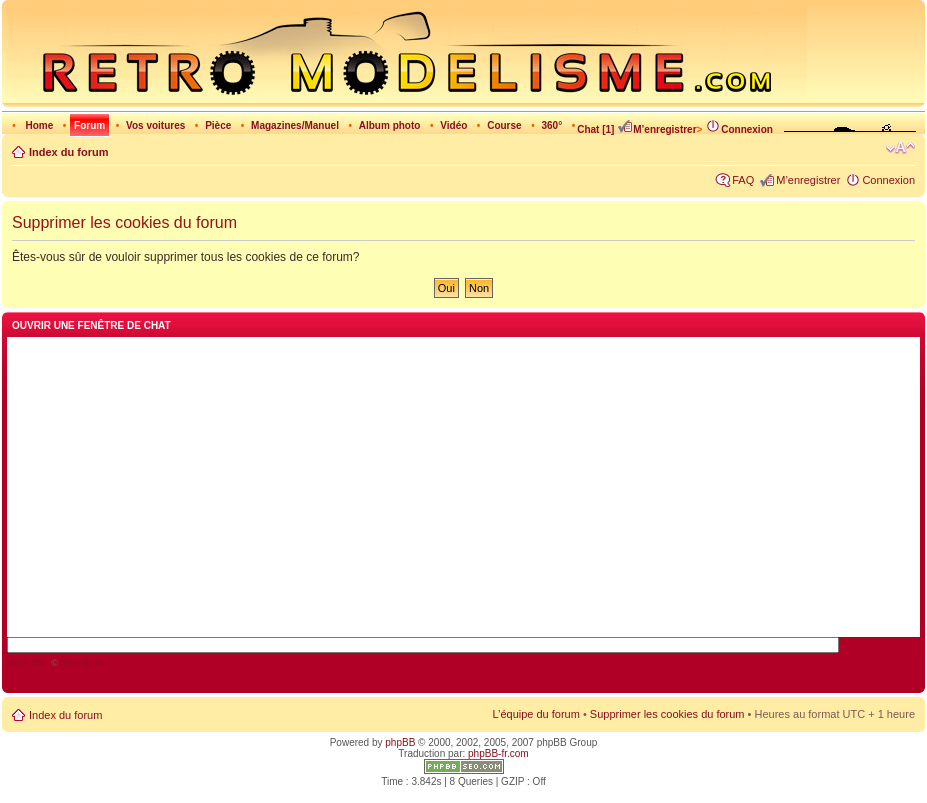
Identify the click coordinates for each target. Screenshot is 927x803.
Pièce (218, 125)
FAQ (743, 180)
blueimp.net (82, 663)
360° (551, 125)
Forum (89, 125)
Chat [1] (595, 129)
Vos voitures (155, 125)
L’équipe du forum (535, 714)
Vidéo (453, 125)
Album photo (390, 125)
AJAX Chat (28, 663)
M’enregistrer (656, 129)
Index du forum (68, 152)
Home (39, 125)
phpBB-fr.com (498, 753)
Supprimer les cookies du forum (667, 714)
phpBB (400, 742)
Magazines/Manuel (295, 125)
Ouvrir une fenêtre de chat (91, 325)
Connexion (739, 129)
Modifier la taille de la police (900, 148)
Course (504, 125)
